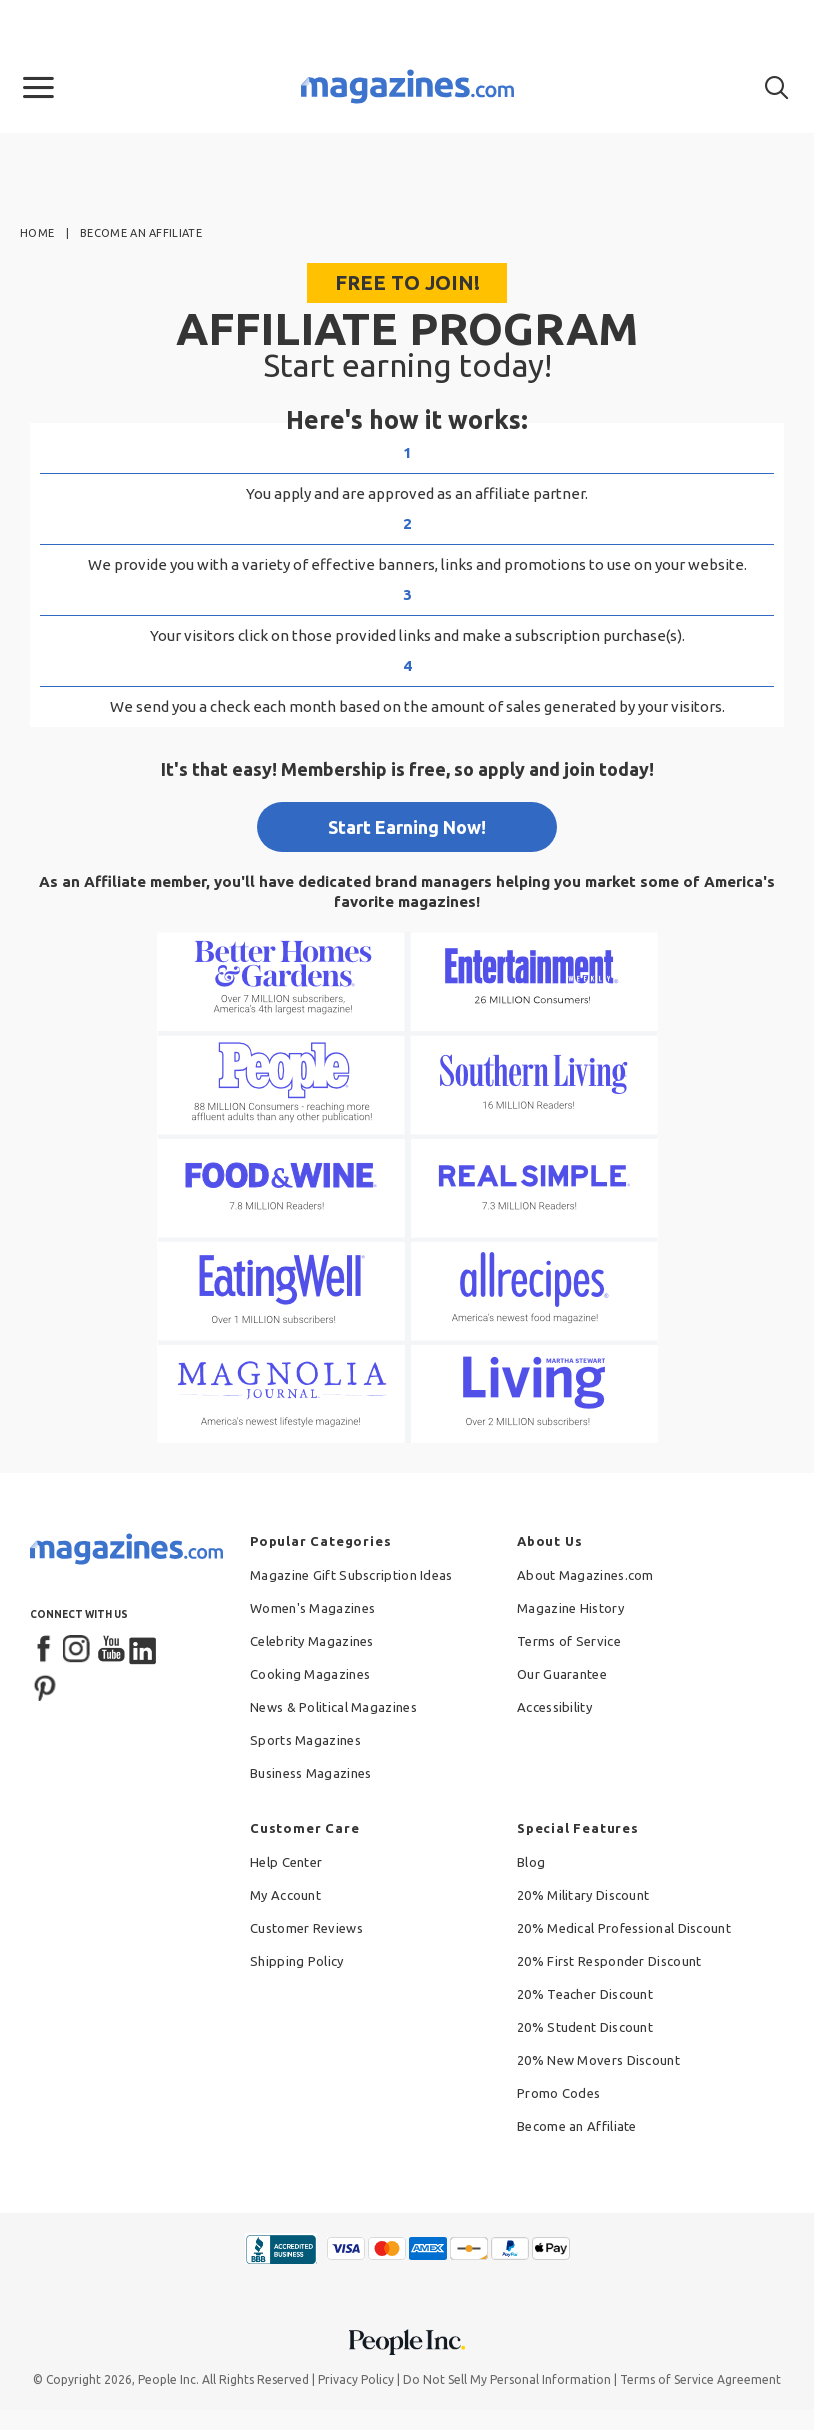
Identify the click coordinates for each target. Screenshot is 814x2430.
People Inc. (168, 2379)
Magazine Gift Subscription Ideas (351, 1575)
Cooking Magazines (310, 1674)
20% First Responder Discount (609, 1961)
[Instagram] (78, 1650)
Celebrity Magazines (312, 1641)
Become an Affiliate (577, 2126)
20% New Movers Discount (598, 2060)
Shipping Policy (297, 1961)
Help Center (286, 1862)
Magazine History (570, 1608)
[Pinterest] (45, 1686)
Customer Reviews (306, 1928)
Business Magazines (310, 1773)
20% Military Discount (583, 1895)
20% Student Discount (585, 2027)
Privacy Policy (356, 2379)
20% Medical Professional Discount (624, 1928)
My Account (285, 1895)
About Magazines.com (585, 1575)
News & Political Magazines (333, 1707)
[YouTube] (111, 1650)
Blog (531, 1862)
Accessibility (554, 1707)
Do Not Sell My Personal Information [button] (507, 2379)
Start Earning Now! (407, 827)
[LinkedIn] (144, 1650)
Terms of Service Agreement (700, 2379)
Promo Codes (558, 2093)
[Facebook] (45, 1650)
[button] (38, 88)
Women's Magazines (312, 1608)
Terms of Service (569, 1641)
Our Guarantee (562, 1674)
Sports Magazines (305, 1740)
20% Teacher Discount (585, 1994)
